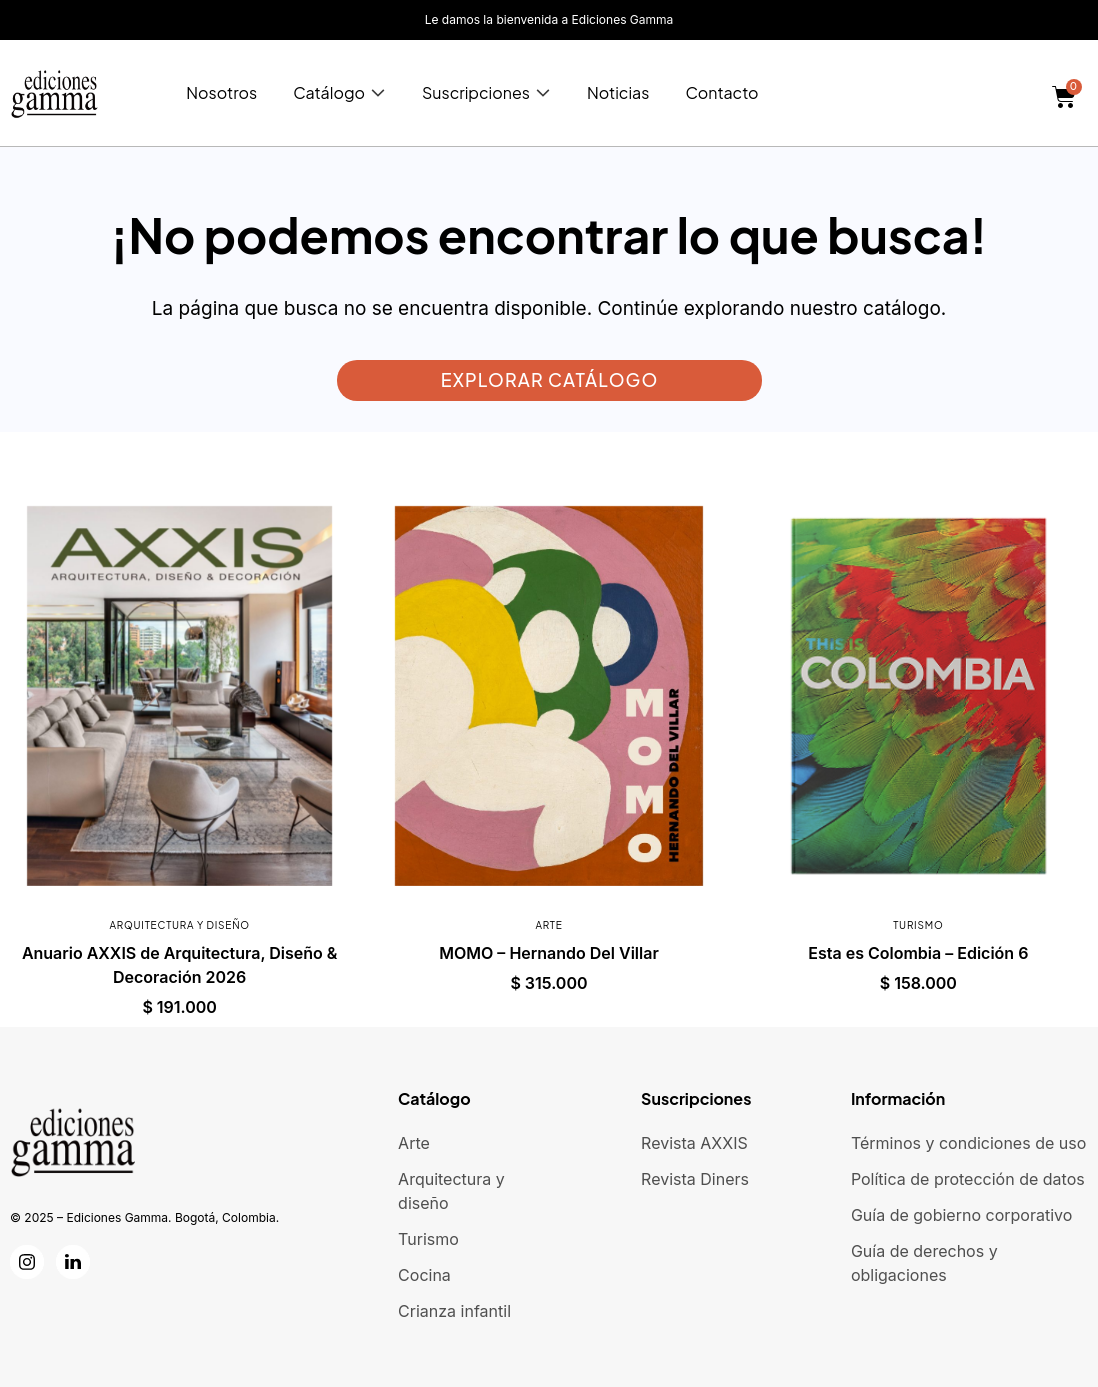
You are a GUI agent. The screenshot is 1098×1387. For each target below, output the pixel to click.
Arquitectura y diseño (179, 925)
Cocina (424, 1275)
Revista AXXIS (694, 1143)
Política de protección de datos (968, 1179)
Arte (548, 925)
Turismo (918, 925)
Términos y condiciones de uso (968, 1143)
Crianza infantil (454, 1311)
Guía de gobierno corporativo (961, 1215)
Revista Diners (695, 1179)
